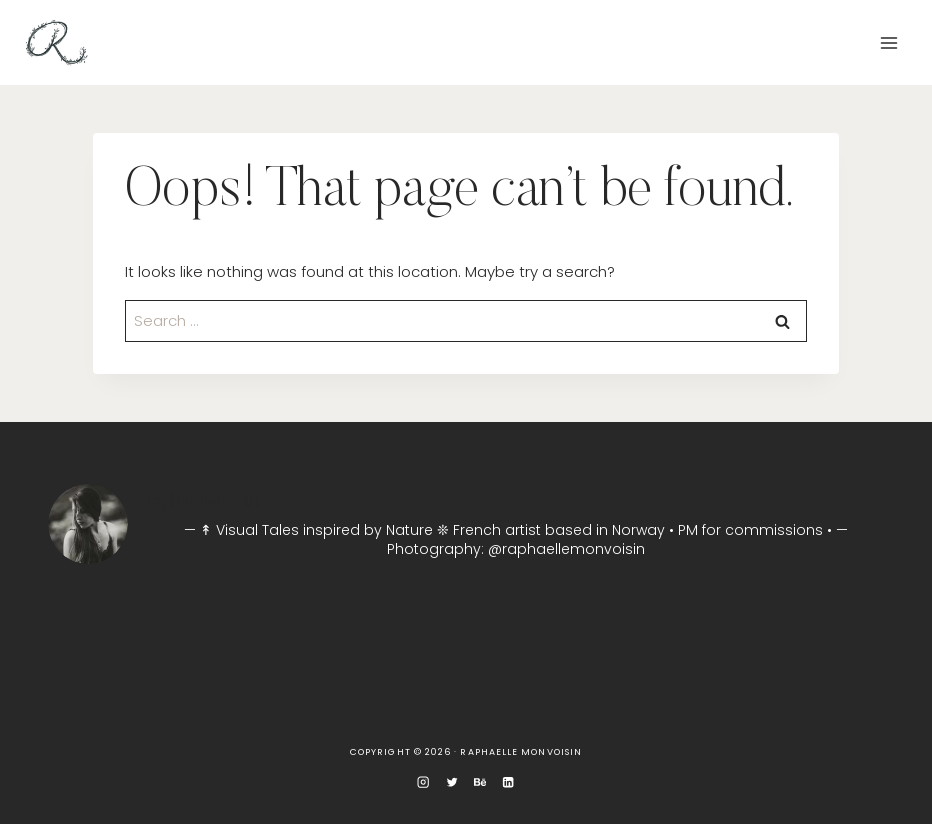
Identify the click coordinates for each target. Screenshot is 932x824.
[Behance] (480, 781)
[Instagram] (423, 781)
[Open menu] (888, 42)
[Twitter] (452, 781)
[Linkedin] (508, 781)
